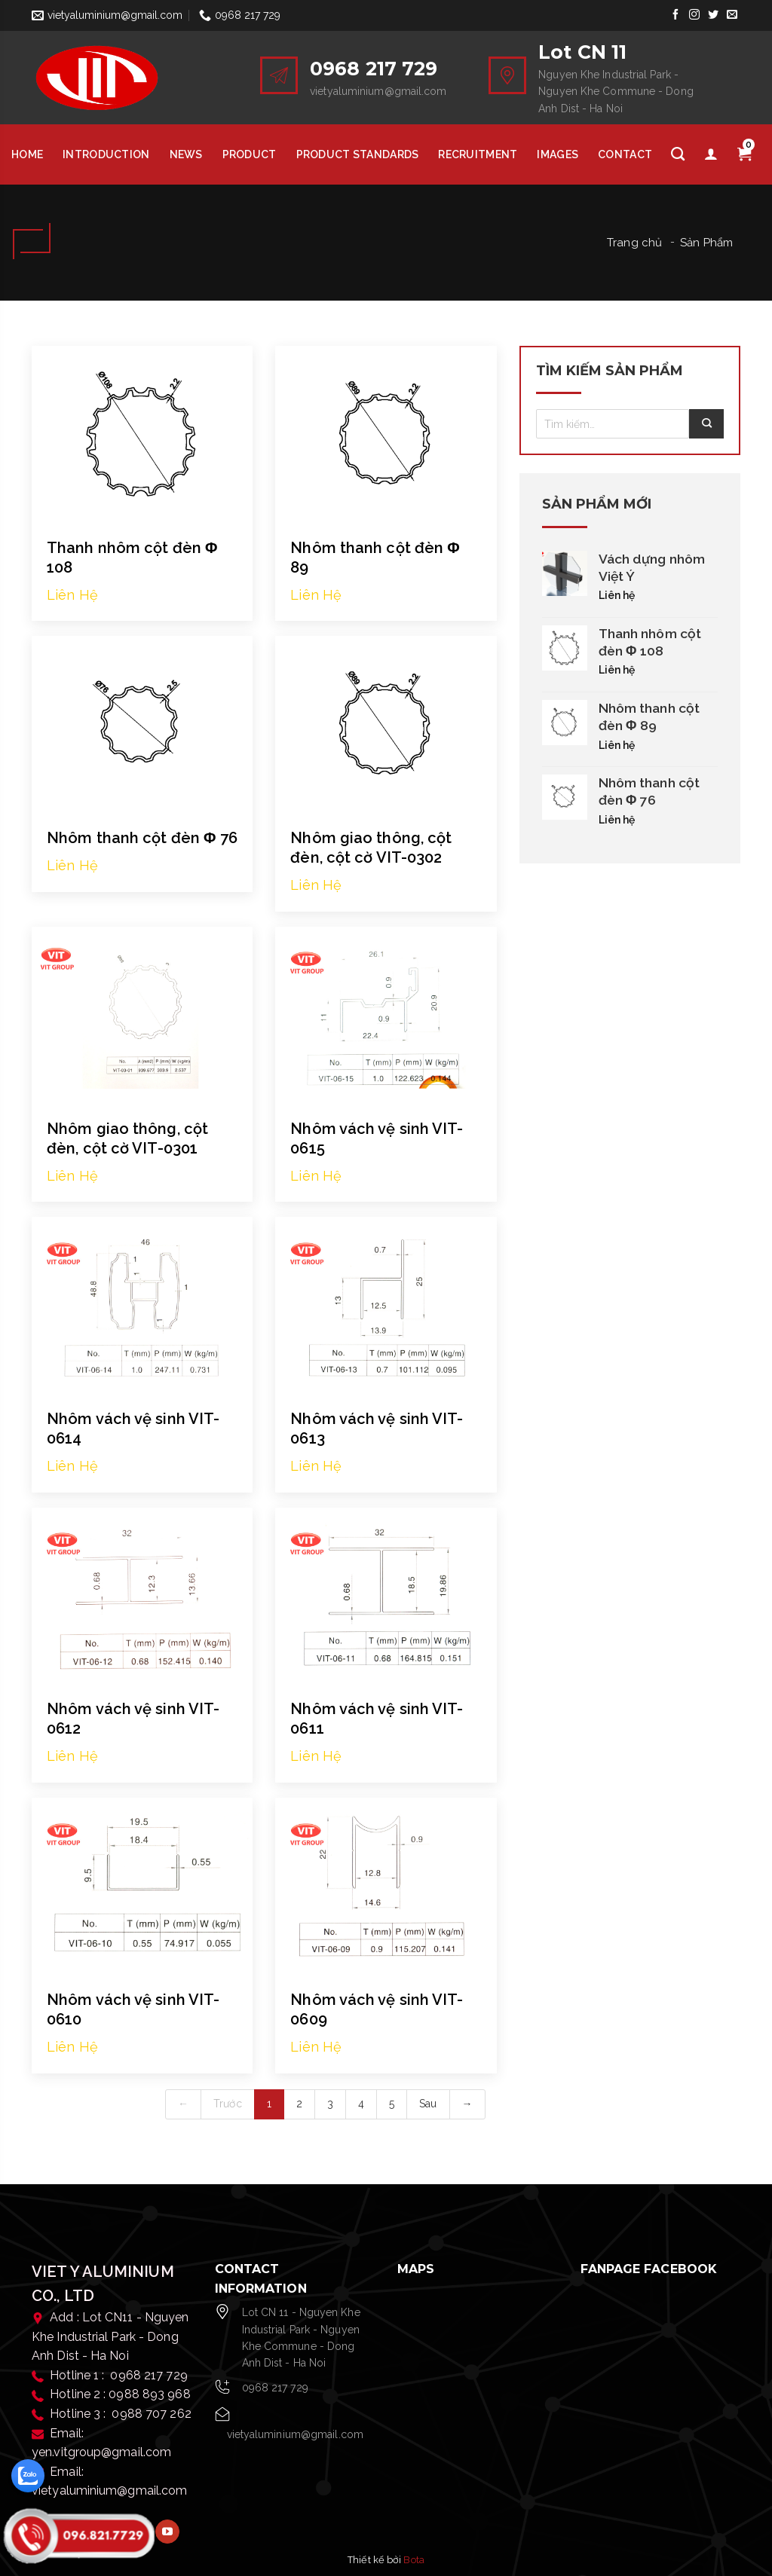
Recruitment (477, 154)
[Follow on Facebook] (675, 15)
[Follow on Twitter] (713, 15)
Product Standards (357, 154)
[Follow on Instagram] (694, 15)
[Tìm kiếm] (678, 154)
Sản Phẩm (706, 242)
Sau (428, 2104)
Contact (625, 154)
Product (249, 154)
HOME (27, 154)
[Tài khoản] (711, 154)
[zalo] (27, 2475)
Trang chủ (634, 242)
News (186, 154)
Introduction (106, 154)
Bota (413, 2559)
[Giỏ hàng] (744, 154)
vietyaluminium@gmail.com (295, 2434)
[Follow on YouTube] (167, 2531)
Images (557, 154)
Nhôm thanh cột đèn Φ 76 (142, 838)
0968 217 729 (275, 2388)
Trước (227, 2104)
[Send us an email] (732, 15)
